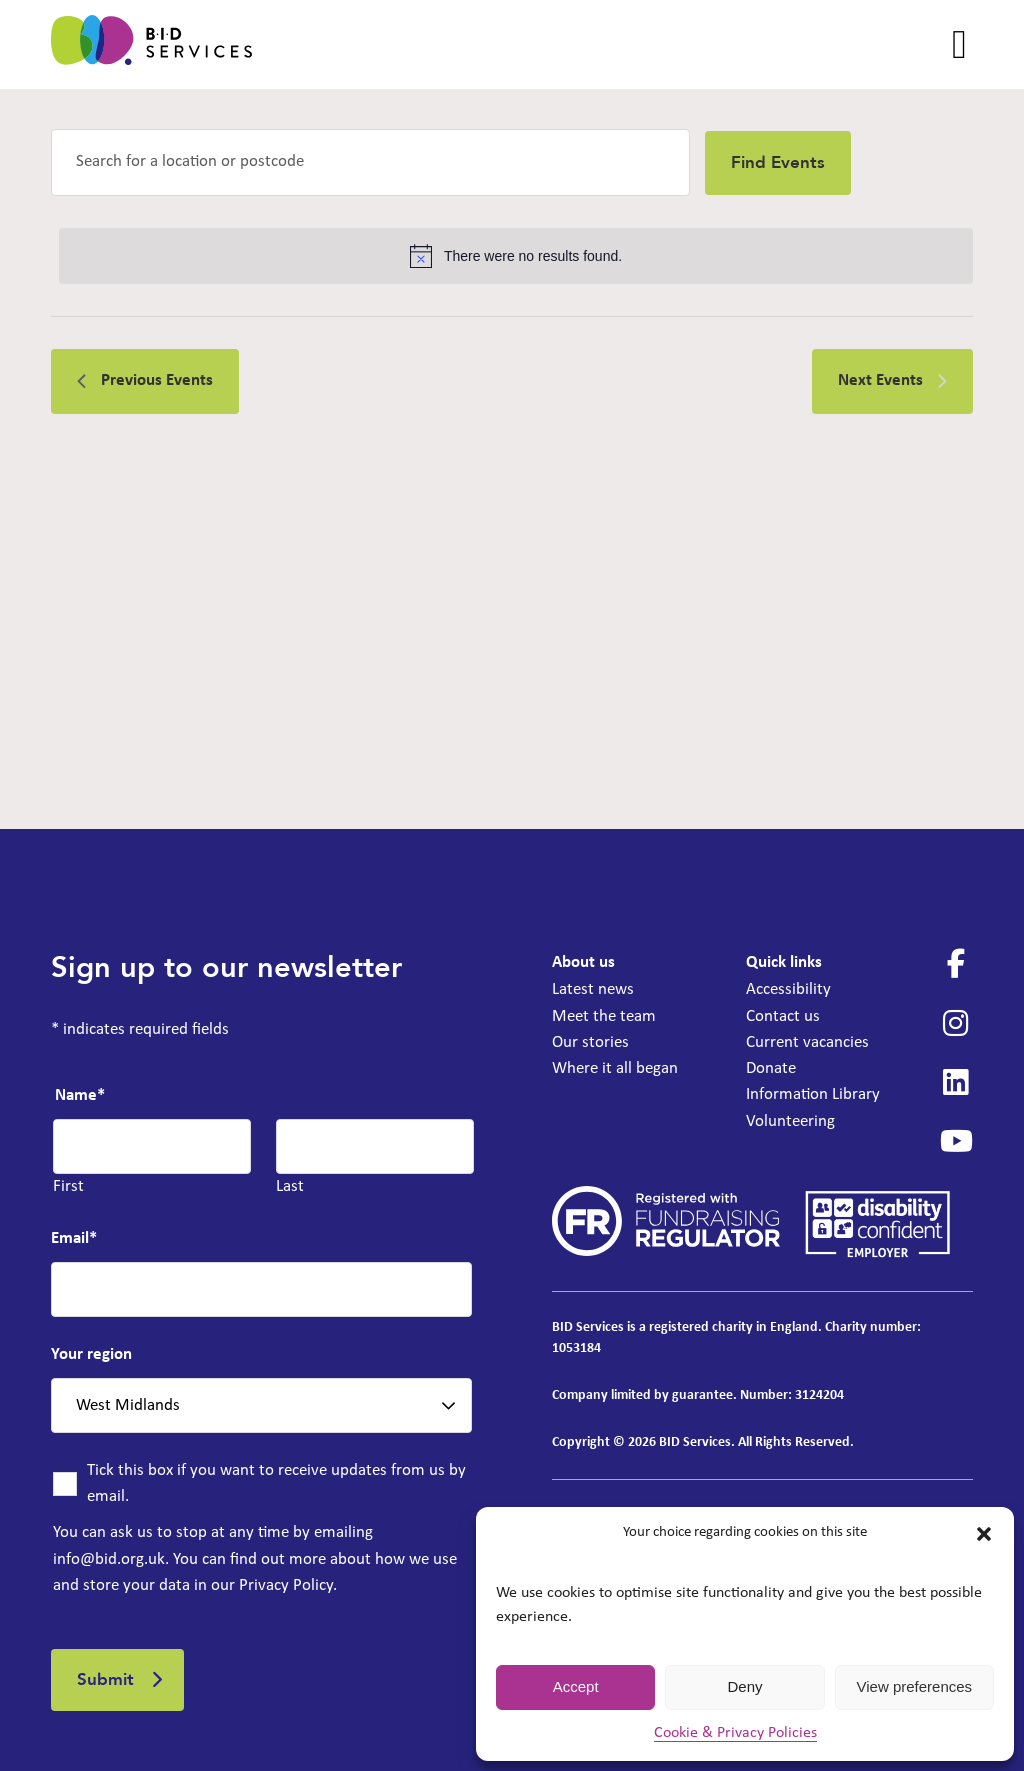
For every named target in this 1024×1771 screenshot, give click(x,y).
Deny (744, 1686)
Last (290, 1186)
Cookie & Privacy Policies (735, 1733)
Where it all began (615, 1068)
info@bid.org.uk (109, 1559)
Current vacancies (807, 1042)
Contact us (783, 1016)
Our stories (590, 1042)
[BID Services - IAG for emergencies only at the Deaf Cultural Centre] (151, 44)
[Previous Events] (145, 381)
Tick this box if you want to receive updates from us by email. (276, 1483)
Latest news (593, 989)
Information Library (813, 1094)
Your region (91, 1354)
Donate (771, 1068)
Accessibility (788, 989)
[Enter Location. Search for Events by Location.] (370, 162)
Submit (105, 1679)
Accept (576, 1686)
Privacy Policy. (288, 1585)
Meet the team (604, 1016)
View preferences (915, 1686)
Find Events (778, 162)
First (68, 1186)
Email (74, 1238)
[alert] (516, 256)
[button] (984, 1534)
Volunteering (790, 1121)
